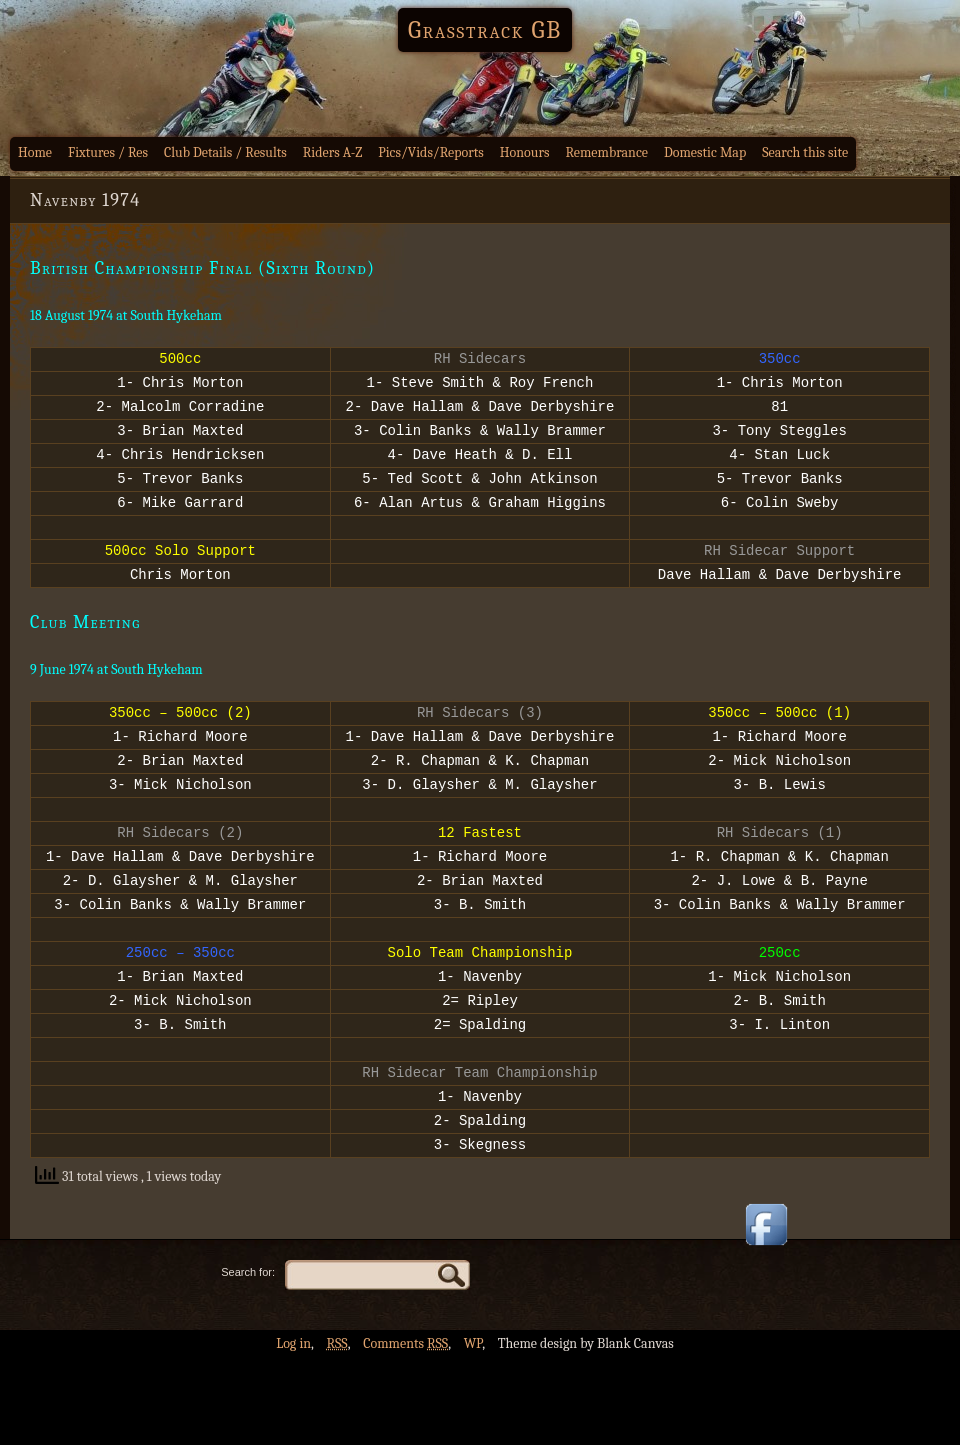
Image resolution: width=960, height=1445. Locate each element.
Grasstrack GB (485, 30)
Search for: (248, 1359)
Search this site (805, 152)
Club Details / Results (225, 152)
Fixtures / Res (108, 152)
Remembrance (606, 152)
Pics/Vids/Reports (431, 152)
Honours (525, 152)
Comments (405, 1430)
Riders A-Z (333, 152)
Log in (293, 1430)
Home (35, 152)
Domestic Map (705, 152)
